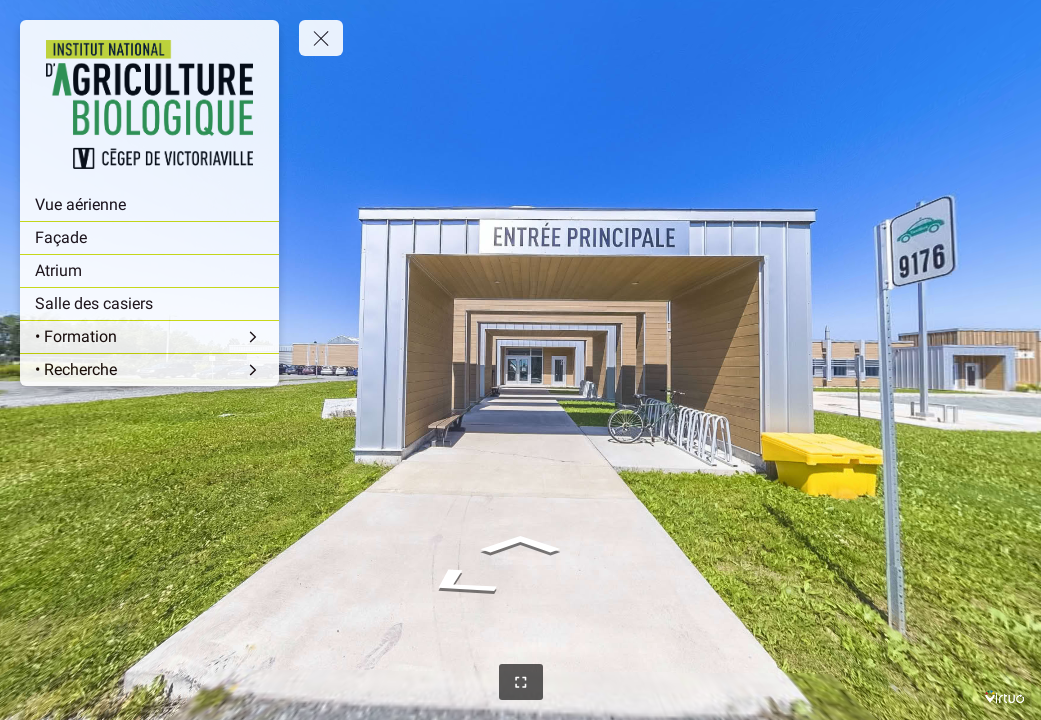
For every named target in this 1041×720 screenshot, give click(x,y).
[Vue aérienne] (149, 205)
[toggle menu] (321, 38)
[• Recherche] (149, 370)
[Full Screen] (521, 682)
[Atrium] (149, 271)
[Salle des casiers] (149, 304)
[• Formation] (149, 337)
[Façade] (149, 238)
